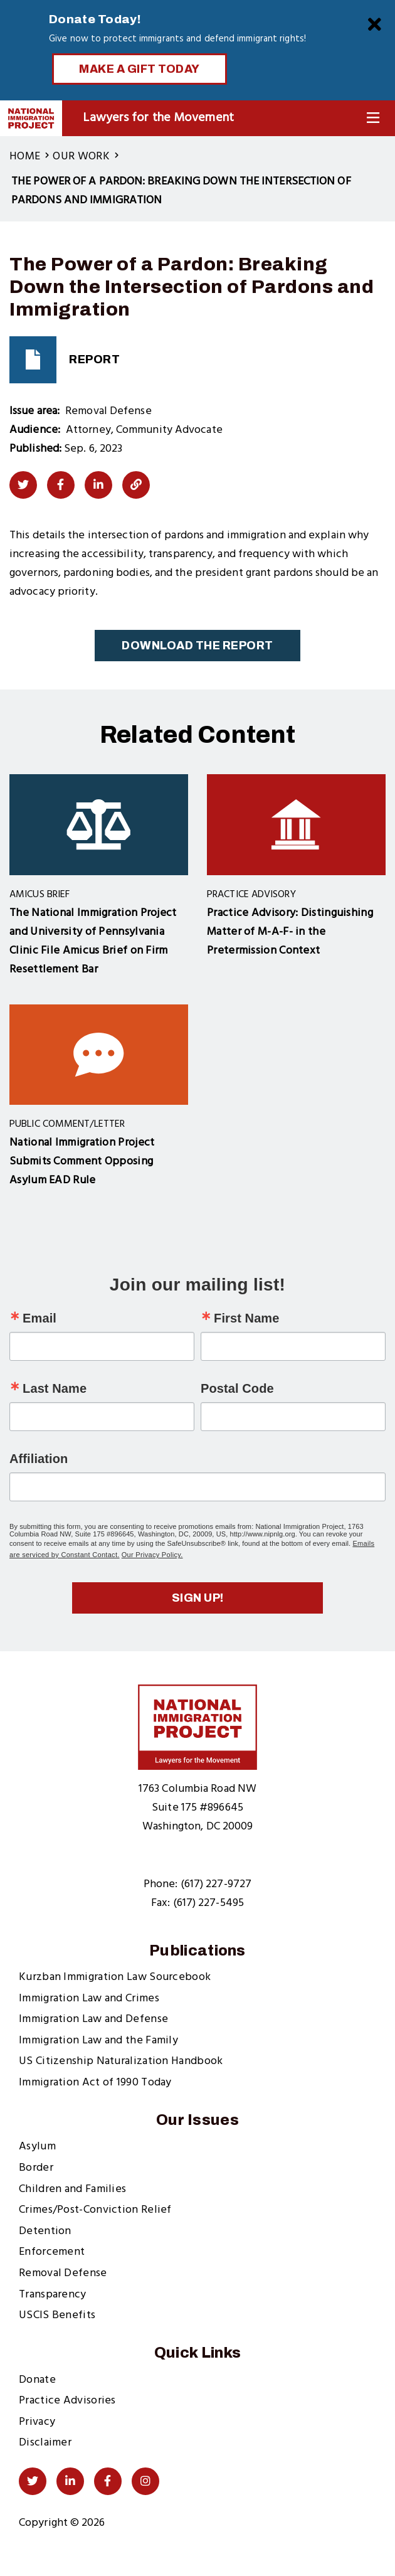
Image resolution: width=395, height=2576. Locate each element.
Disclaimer (45, 2443)
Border (36, 2168)
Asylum (37, 2146)
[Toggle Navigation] (373, 118)
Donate (37, 2380)
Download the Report (197, 645)
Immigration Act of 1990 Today (95, 2082)
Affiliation (38, 1458)
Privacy (37, 2422)
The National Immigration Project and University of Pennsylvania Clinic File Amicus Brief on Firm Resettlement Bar (93, 941)
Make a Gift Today (139, 69)
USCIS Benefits (57, 2315)
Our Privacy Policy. (152, 1554)
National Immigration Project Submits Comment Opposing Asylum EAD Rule (81, 1162)
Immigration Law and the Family (98, 2040)
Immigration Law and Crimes (89, 1998)
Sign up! (198, 1598)
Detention (45, 2231)
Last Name (55, 1388)
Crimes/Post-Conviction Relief (95, 2210)
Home (24, 156)
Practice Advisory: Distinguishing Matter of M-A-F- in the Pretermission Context (290, 932)
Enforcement (52, 2252)
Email (39, 1318)
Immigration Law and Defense (93, 2019)
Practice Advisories (67, 2401)
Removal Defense (63, 2273)
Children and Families (72, 2189)
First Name (246, 1318)
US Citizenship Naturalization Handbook (121, 2061)
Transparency (53, 2295)
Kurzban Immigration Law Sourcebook (115, 1977)
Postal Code (237, 1388)
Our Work (81, 156)
